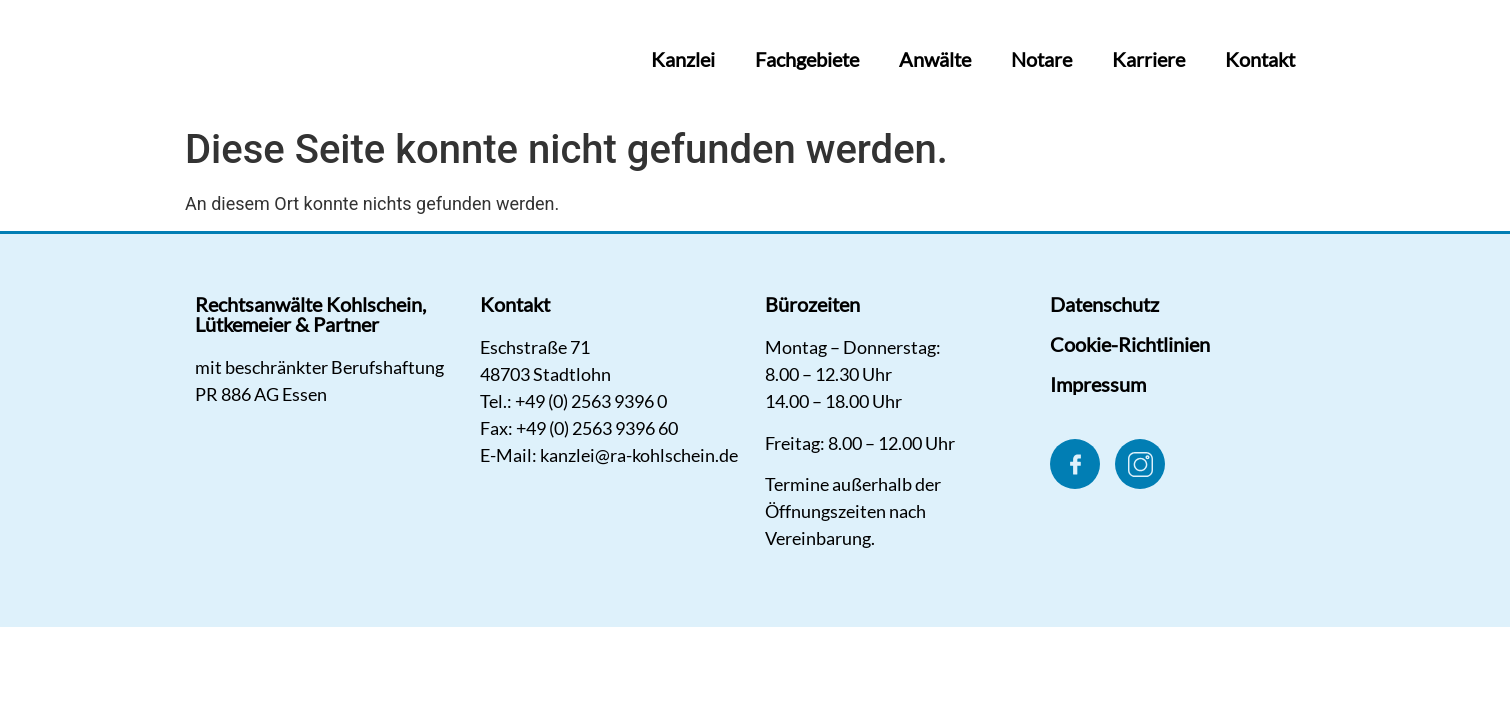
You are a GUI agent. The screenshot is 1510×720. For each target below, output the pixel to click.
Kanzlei (683, 59)
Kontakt (1260, 59)
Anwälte (935, 59)
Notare (1041, 59)
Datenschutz (1104, 304)
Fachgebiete (807, 59)
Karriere (1148, 59)
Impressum (1098, 384)
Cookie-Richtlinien (1130, 344)
